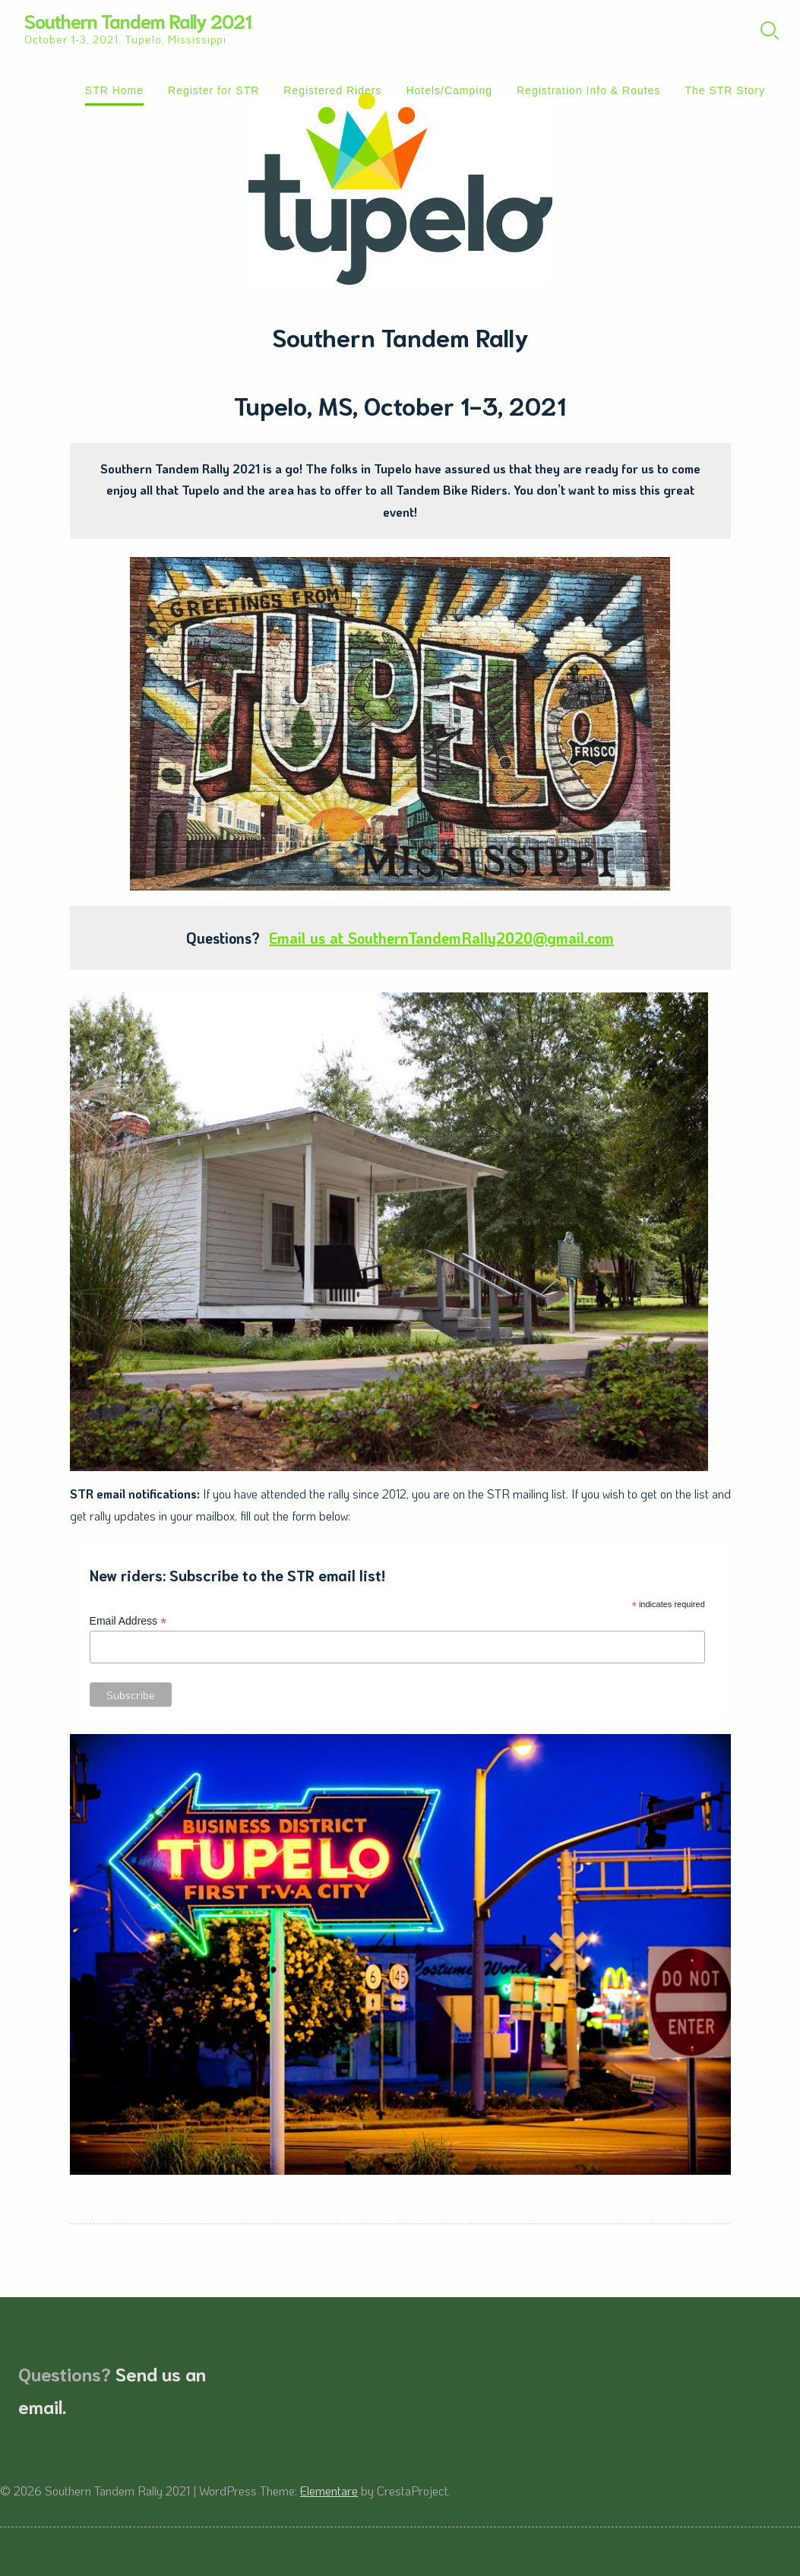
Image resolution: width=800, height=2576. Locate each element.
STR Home (114, 90)
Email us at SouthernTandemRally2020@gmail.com (441, 938)
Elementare (329, 2490)
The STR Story (725, 90)
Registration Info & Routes (588, 90)
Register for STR (213, 90)
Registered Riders (332, 90)
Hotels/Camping (449, 90)
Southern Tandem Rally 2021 (137, 20)
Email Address (128, 1621)
